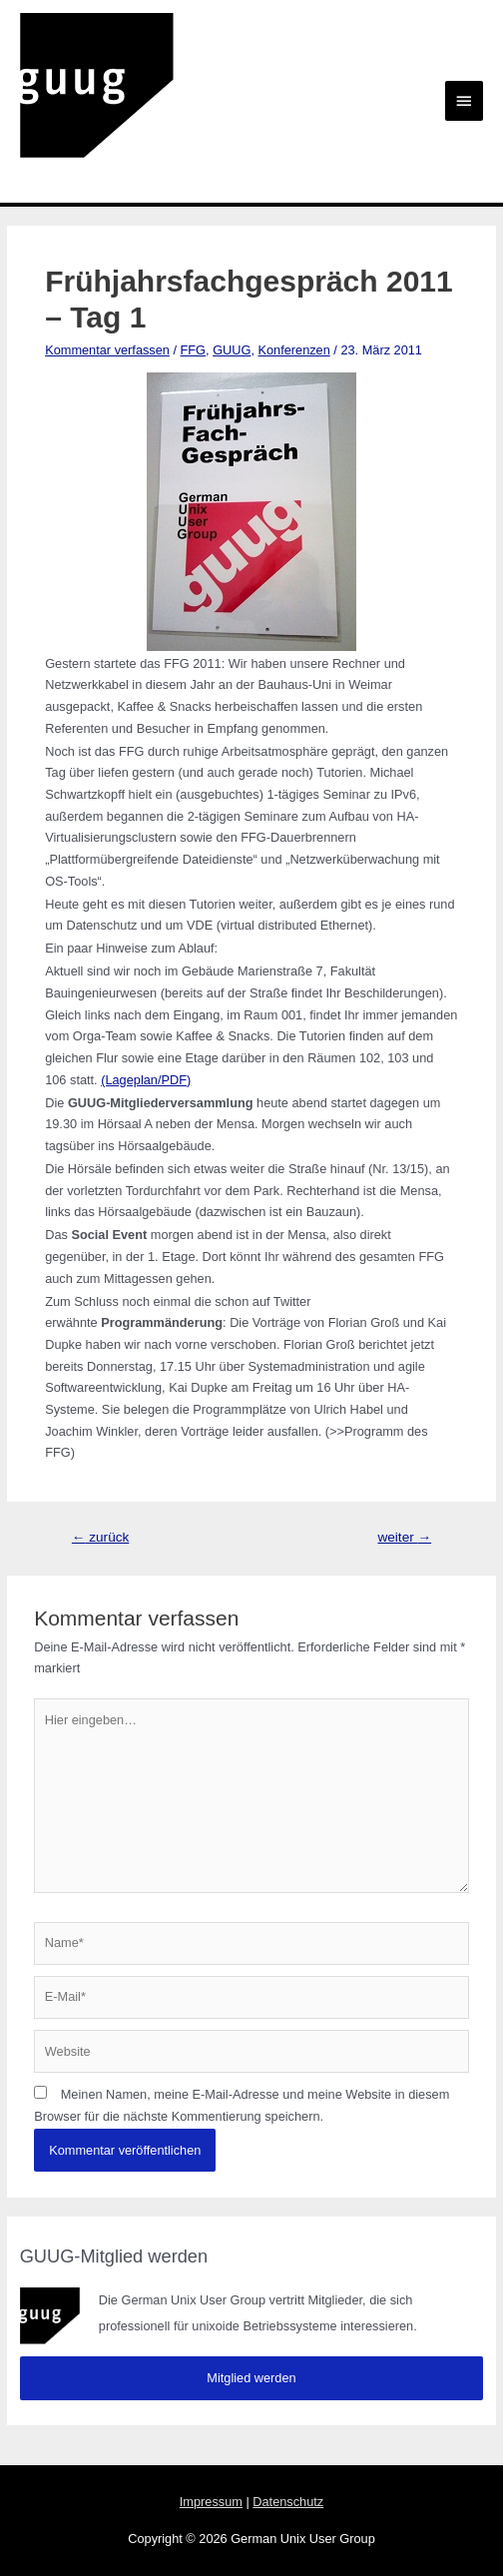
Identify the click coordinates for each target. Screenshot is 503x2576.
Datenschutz (287, 2501)
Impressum (211, 2501)
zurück (100, 1537)
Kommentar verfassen (107, 349)
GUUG (232, 349)
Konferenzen (293, 349)
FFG (194, 349)
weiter (404, 1537)
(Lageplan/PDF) (146, 1079)
